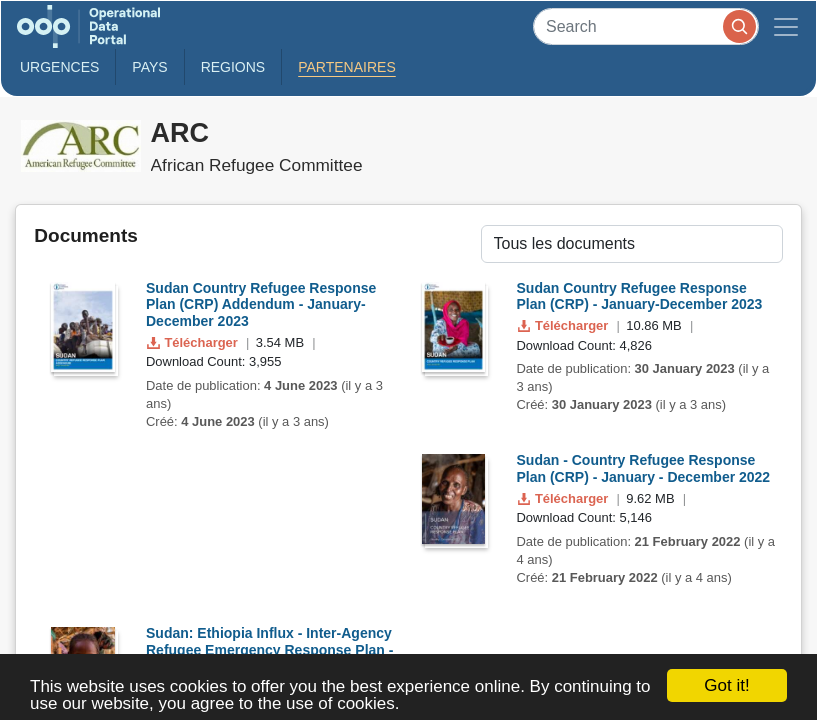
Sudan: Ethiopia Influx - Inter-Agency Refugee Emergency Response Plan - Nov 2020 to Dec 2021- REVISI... (269, 650)
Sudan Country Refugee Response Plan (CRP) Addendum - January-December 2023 (261, 305)
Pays (149, 67)
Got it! (726, 685)
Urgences (59, 67)
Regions (233, 67)
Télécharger (194, 342)
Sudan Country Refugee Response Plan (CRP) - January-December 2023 (640, 296)
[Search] (646, 26)
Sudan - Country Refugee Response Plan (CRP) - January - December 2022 (644, 468)
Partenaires (347, 67)
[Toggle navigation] (786, 26)
